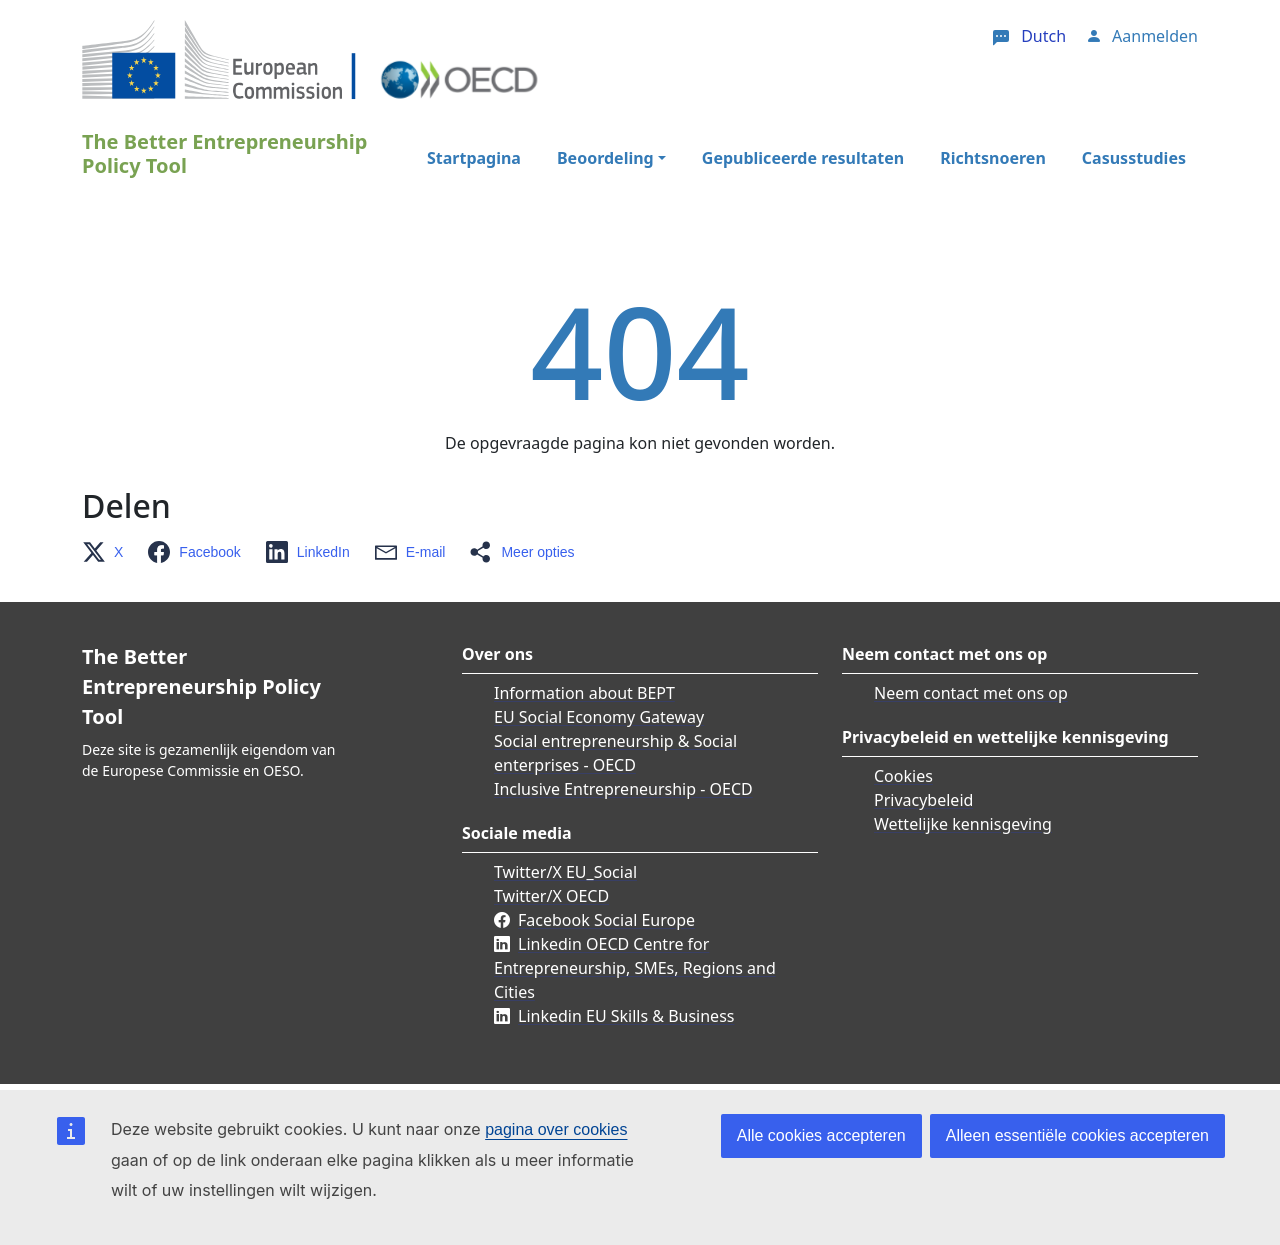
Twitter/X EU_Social (565, 872)
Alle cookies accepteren (821, 1135)
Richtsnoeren (993, 158)
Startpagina (474, 158)
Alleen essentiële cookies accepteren (1077, 1135)
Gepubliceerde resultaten (803, 158)
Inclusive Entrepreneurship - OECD (623, 789)
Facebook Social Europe (606, 920)
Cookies (903, 776)
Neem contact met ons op (971, 693)
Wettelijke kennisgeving (963, 824)
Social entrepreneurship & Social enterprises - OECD (615, 753)
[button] (108, 552)
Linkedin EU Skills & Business (626, 1016)
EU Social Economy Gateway (599, 717)
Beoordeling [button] (605, 158)
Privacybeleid (923, 800)
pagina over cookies (556, 1129)
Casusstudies (1134, 158)
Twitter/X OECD (551, 896)
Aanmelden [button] (1155, 36)
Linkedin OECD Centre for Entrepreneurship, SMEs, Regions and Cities (635, 968)
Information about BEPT (584, 693)
